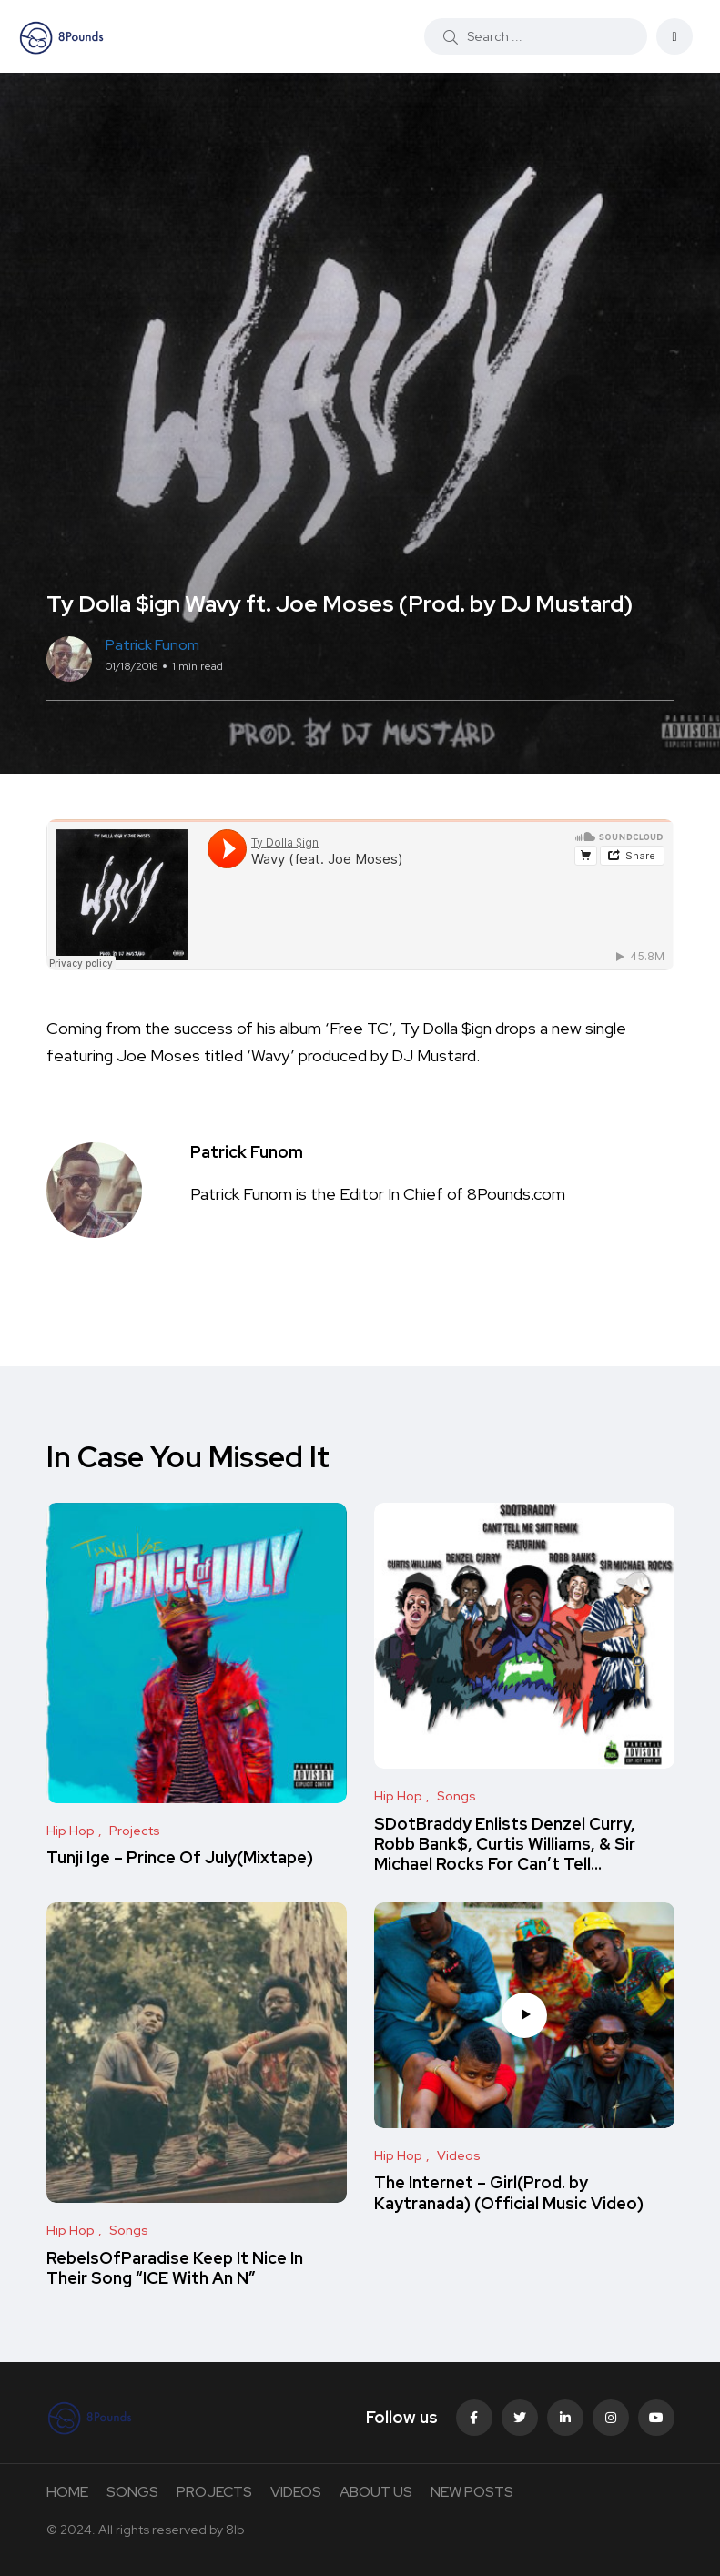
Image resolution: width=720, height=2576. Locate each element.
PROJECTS (214, 2491)
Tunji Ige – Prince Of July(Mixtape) (179, 1858)
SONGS (132, 2491)
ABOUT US (376, 2491)
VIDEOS (295, 2491)
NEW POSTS (472, 2491)
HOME (67, 2491)
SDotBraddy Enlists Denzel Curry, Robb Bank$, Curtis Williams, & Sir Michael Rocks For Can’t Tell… (504, 1844)
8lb (235, 2529)
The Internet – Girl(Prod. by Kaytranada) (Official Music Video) (509, 2193)
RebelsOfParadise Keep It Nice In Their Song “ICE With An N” (174, 2267)
